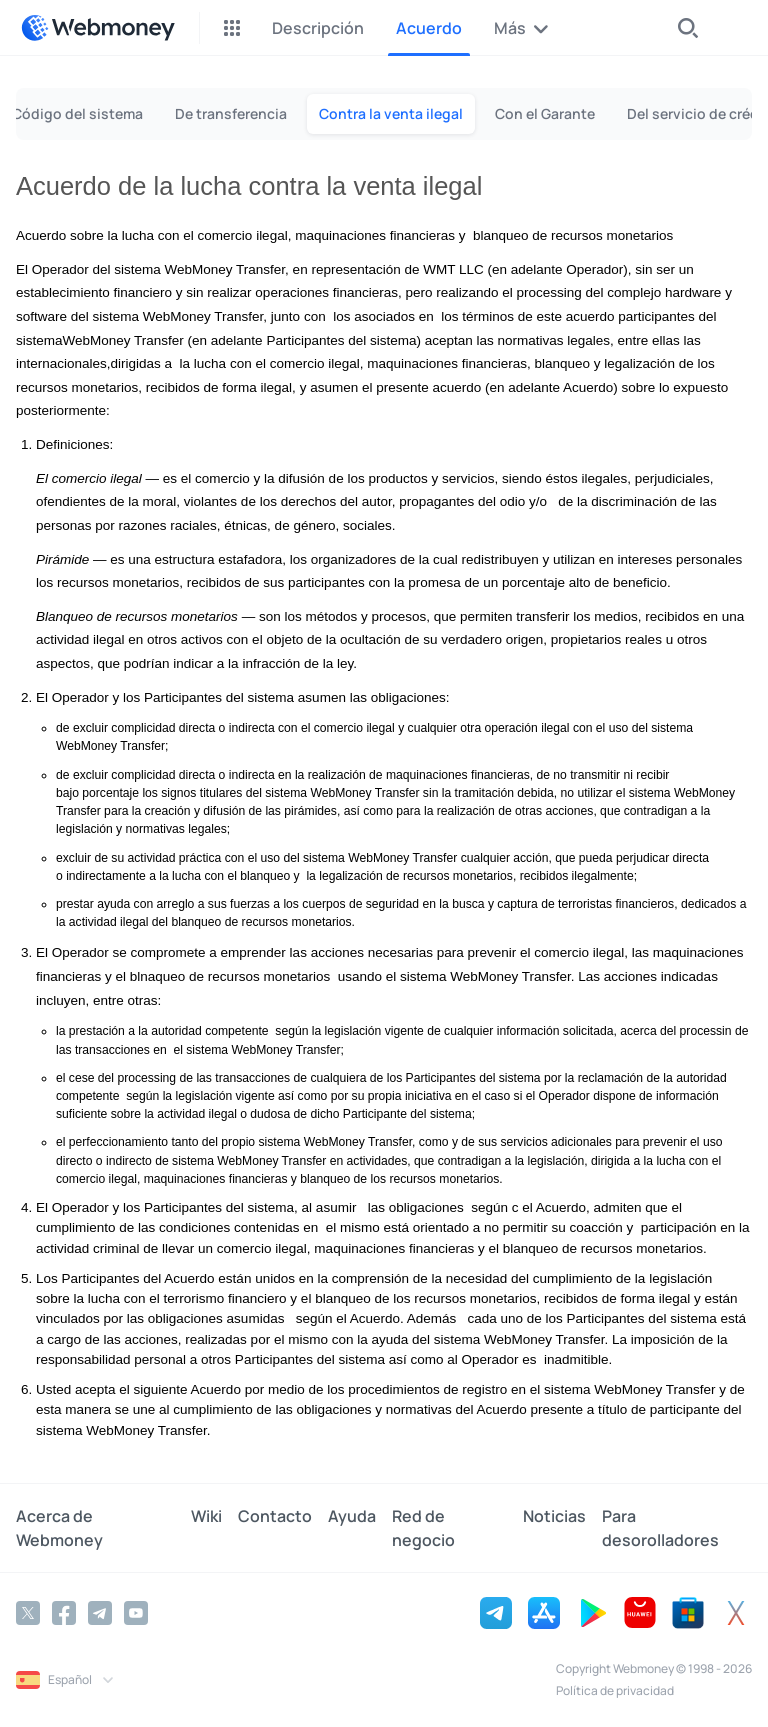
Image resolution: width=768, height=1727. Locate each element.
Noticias (554, 1516)
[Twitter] (28, 1613)
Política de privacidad (615, 1690)
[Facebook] (64, 1613)
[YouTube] (136, 1613)
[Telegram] (100, 1613)
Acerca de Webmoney (59, 1528)
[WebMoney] (98, 28)
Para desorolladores (660, 1528)
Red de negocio (423, 1528)
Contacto (275, 1516)
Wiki (206, 1516)
